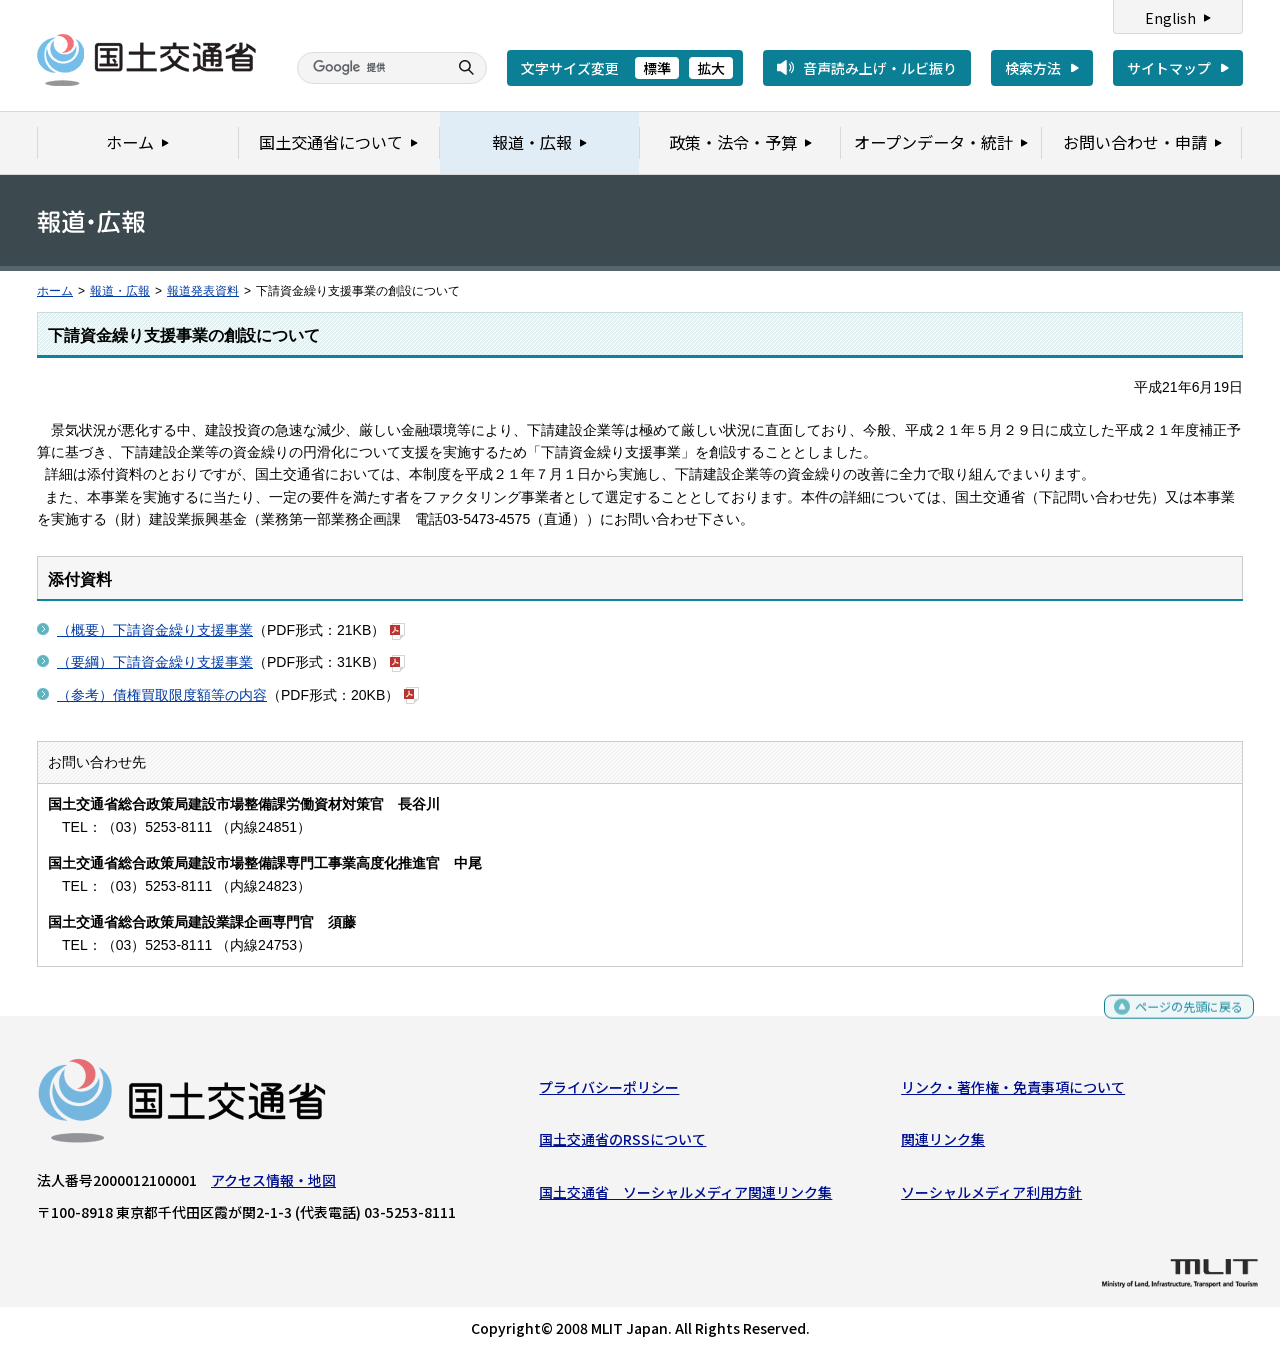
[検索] (370, 68)
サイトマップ (1169, 68)
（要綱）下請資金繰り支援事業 (155, 662)
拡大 (711, 68)
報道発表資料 (203, 291)
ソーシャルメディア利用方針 (991, 1197)
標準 (657, 68)
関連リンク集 (943, 1144)
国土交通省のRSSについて (622, 1144)
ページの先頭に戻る (1181, 1019)
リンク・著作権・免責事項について (1013, 1092)
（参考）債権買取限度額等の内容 (162, 695)
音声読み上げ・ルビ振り (880, 68)
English (1170, 18)
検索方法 (1033, 68)
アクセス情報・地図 (273, 1185)
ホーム (55, 291)
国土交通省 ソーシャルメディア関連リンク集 (685, 1197)
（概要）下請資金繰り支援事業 (155, 630)
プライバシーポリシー (609, 1092)
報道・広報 (120, 291)
